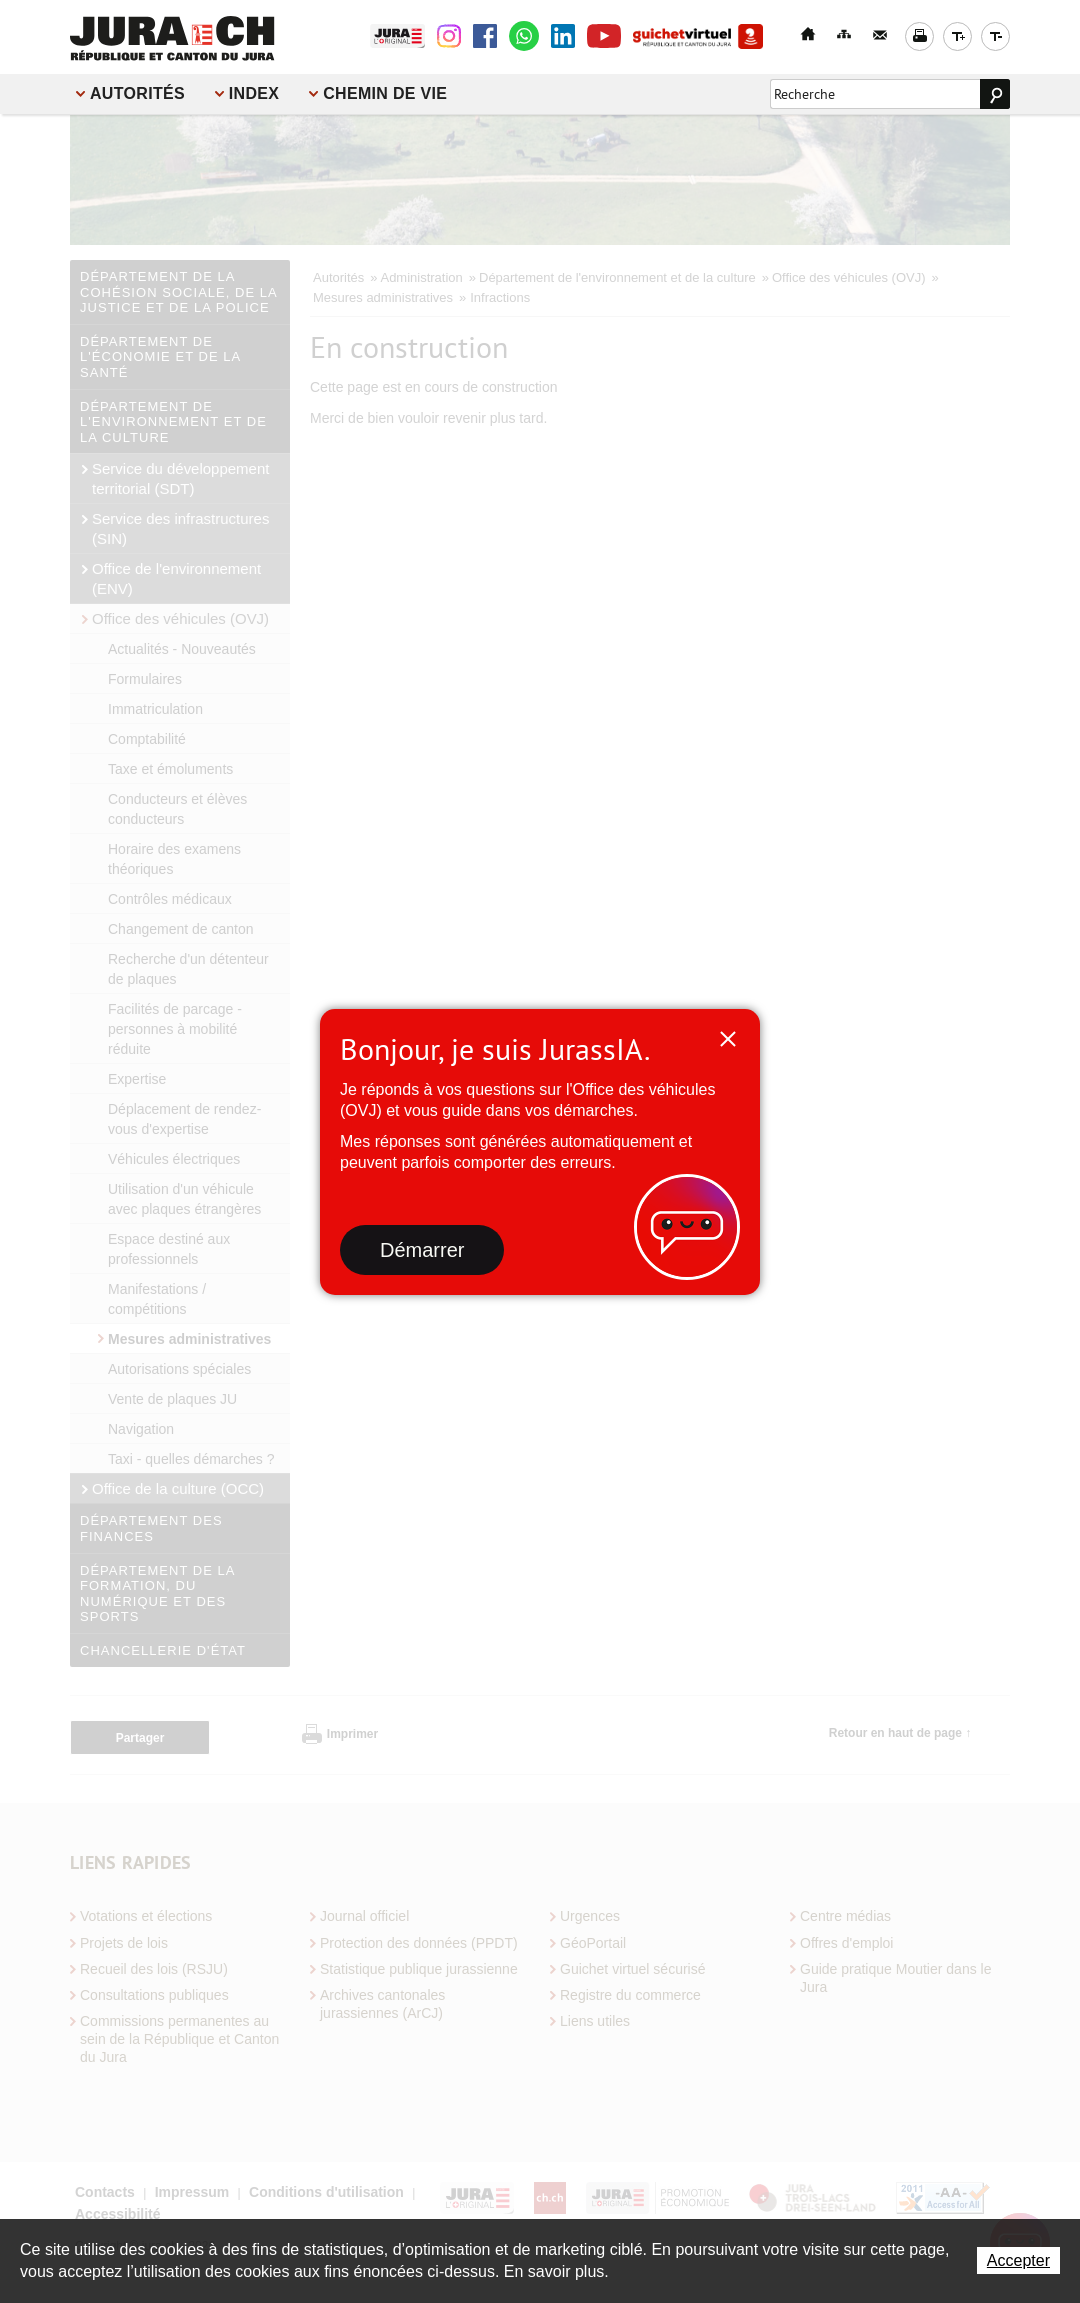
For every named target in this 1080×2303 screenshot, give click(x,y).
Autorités (137, 93)
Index (254, 93)
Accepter (1018, 2260)
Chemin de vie (385, 93)
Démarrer (422, 1250)
